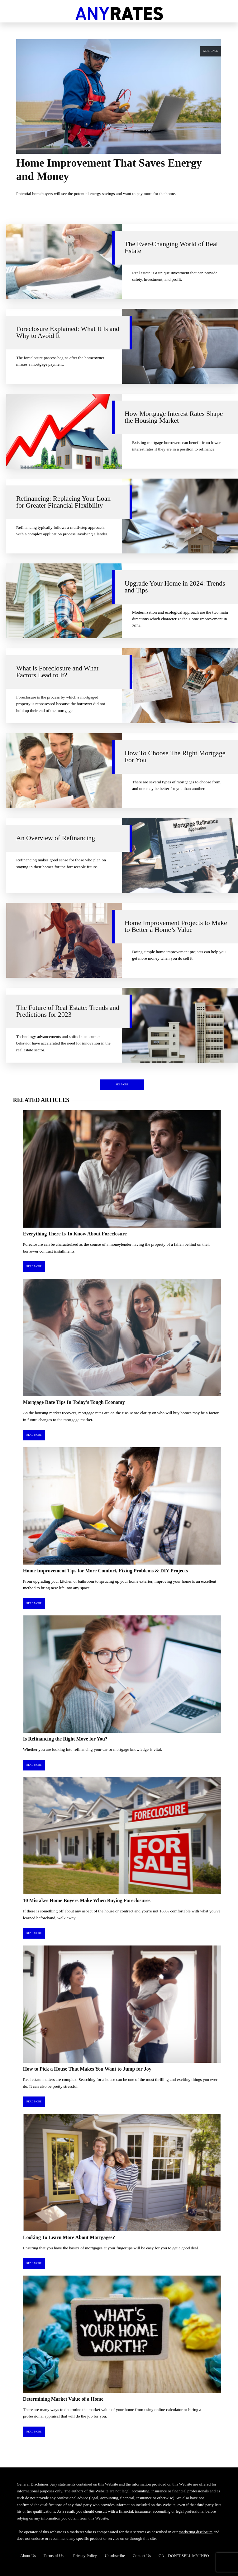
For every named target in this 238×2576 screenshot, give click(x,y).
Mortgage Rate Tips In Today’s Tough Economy (74, 1402)
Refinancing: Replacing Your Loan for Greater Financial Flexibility (63, 502)
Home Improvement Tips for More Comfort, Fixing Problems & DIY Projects (105, 1570)
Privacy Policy (85, 2555)
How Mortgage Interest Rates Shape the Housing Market (174, 417)
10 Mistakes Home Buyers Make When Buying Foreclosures (86, 1900)
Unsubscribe (115, 2555)
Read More (34, 1266)
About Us (28, 2555)
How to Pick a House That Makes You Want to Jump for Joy (87, 2069)
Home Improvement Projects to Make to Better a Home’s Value (176, 926)
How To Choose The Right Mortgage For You (175, 756)
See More (122, 1084)
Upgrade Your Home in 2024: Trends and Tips (175, 587)
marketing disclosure (196, 2532)
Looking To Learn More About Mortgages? (69, 2237)
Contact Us (142, 2555)
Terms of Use (54, 2555)
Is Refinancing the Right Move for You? (65, 1738)
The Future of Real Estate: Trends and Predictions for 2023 (67, 1011)
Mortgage (210, 51)
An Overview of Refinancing (55, 838)
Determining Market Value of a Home (63, 2399)
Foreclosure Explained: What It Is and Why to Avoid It (67, 332)
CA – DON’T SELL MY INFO (184, 2555)
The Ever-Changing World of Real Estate (171, 247)
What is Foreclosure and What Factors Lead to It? (57, 672)
